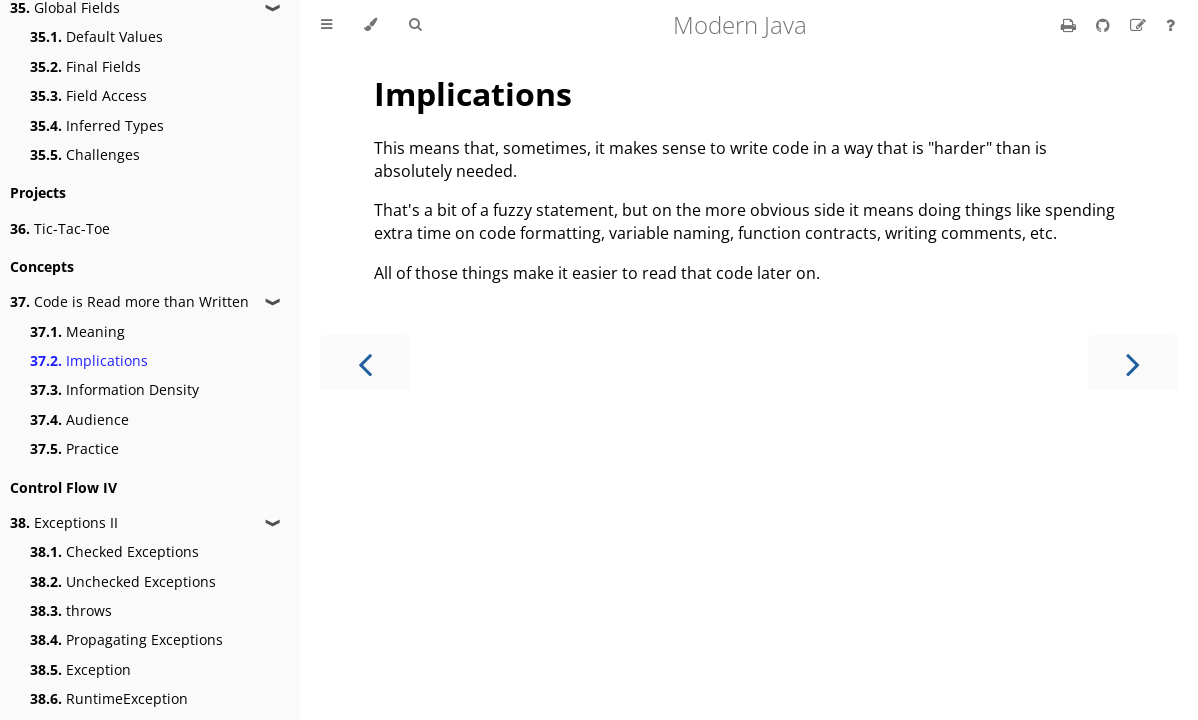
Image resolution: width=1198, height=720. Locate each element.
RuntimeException (109, 698)
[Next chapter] (1133, 362)
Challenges (85, 154)
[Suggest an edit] (1140, 25)
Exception (80, 669)
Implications (89, 360)
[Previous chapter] (365, 362)
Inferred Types (97, 125)
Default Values (96, 36)
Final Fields (85, 66)
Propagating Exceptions (126, 639)
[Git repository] (1105, 25)
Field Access (88, 95)
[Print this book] (1070, 25)
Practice (74, 448)
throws (71, 610)
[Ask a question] (1170, 25)
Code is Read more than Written (129, 301)
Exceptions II (64, 522)
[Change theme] (370, 25)
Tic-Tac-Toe (60, 228)
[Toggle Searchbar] (415, 25)
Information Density (114, 389)
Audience (79, 419)
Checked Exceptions (114, 551)
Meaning (77, 331)
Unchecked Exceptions (123, 581)
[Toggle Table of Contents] (326, 25)
